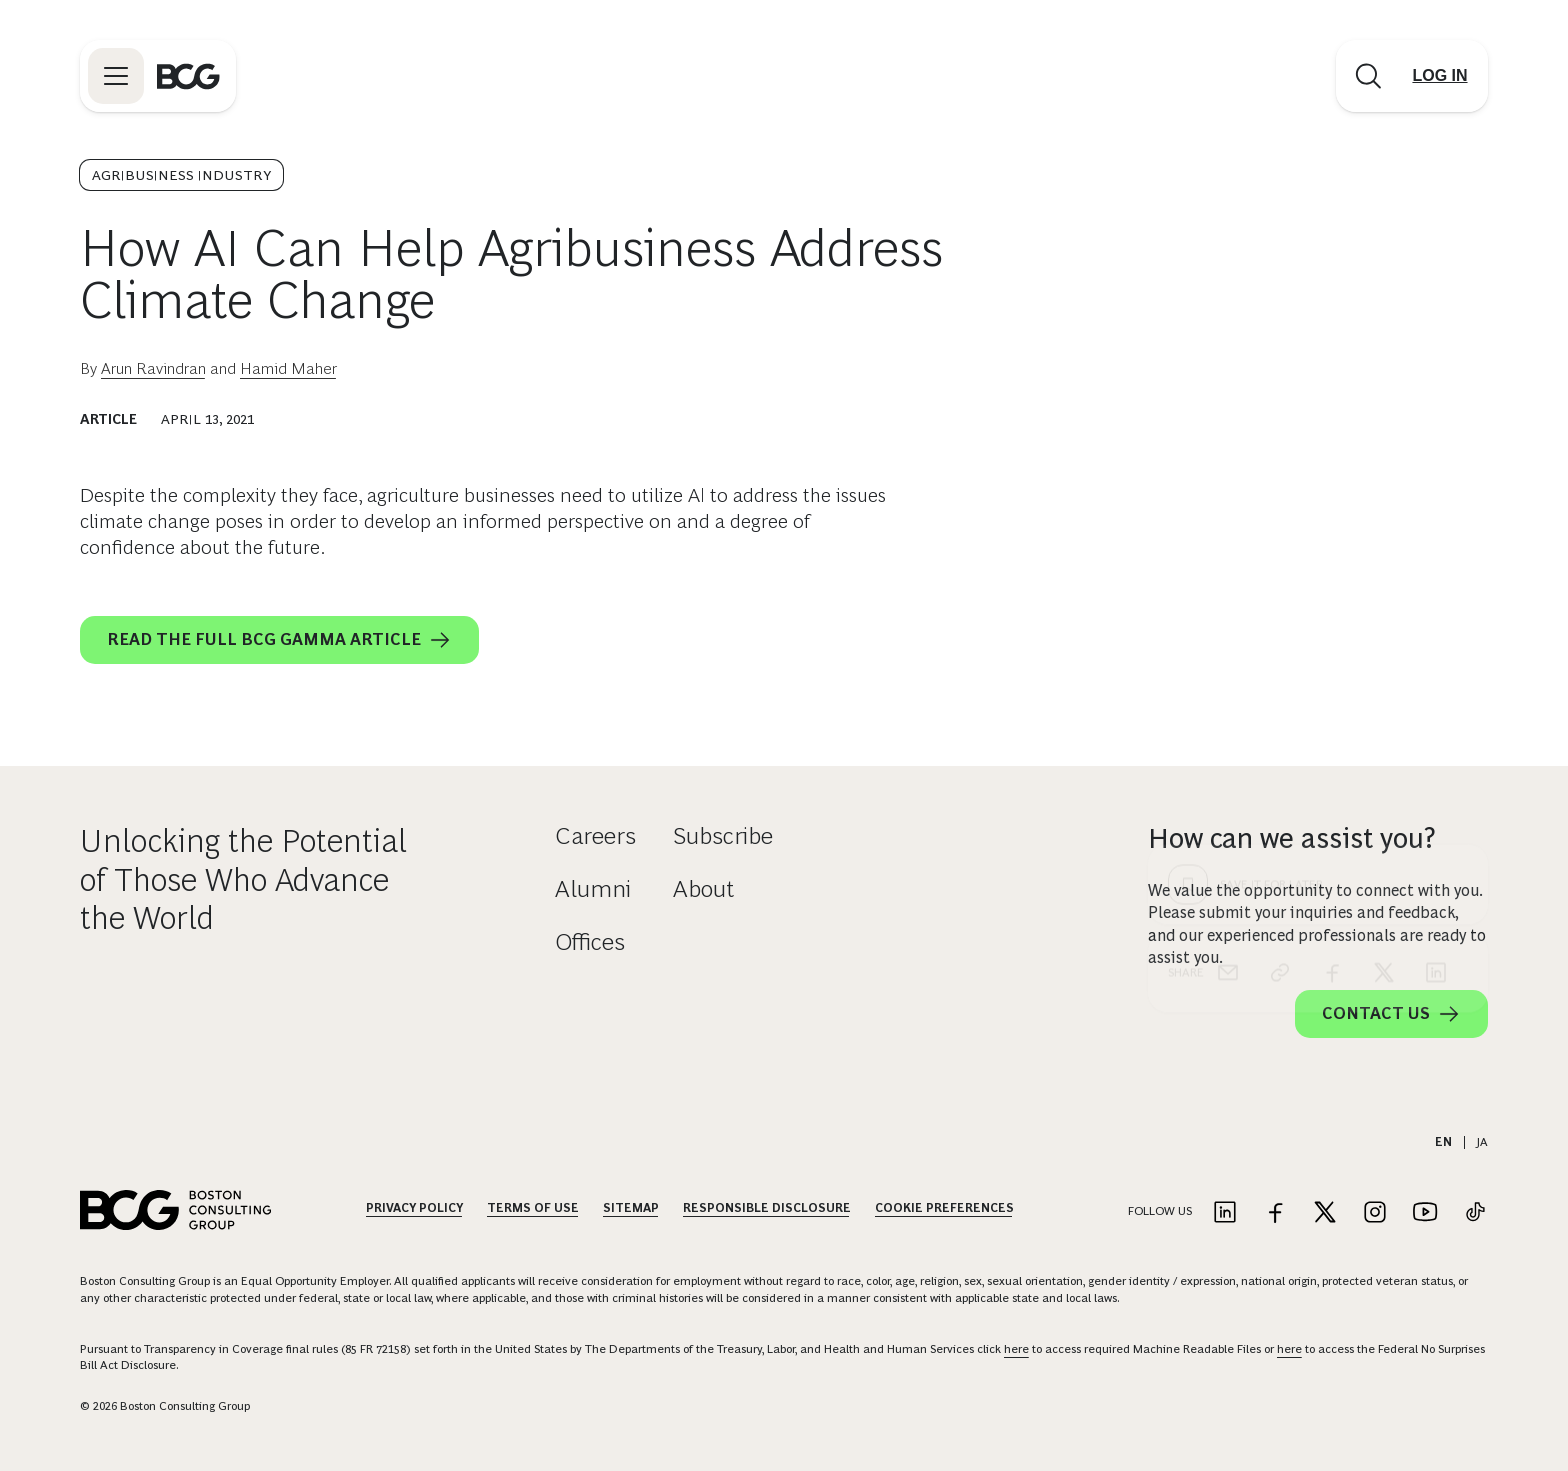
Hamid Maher (288, 368)
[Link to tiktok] (1475, 1213)
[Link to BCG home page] (188, 76)
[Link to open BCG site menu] (116, 76)
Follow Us (1160, 1211)
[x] (1384, 610)
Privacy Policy (414, 1208)
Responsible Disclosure (767, 1208)
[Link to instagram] (1375, 1213)
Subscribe (723, 835)
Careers (595, 835)
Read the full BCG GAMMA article (279, 640)
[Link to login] (1440, 76)
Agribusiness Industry (181, 175)
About (703, 888)
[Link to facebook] (1275, 1213)
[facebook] (1332, 610)
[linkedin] (1436, 610)
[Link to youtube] (1425, 1213)
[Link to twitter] (1325, 1213)
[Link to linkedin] (1225, 1213)
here (1016, 1349)
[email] (1228, 610)
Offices (590, 941)
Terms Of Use (533, 1208)
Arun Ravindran (153, 368)
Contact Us (1391, 1014)
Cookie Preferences (944, 1208)
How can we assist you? (1292, 838)
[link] (1280, 610)
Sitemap (631, 1208)
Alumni (593, 888)
